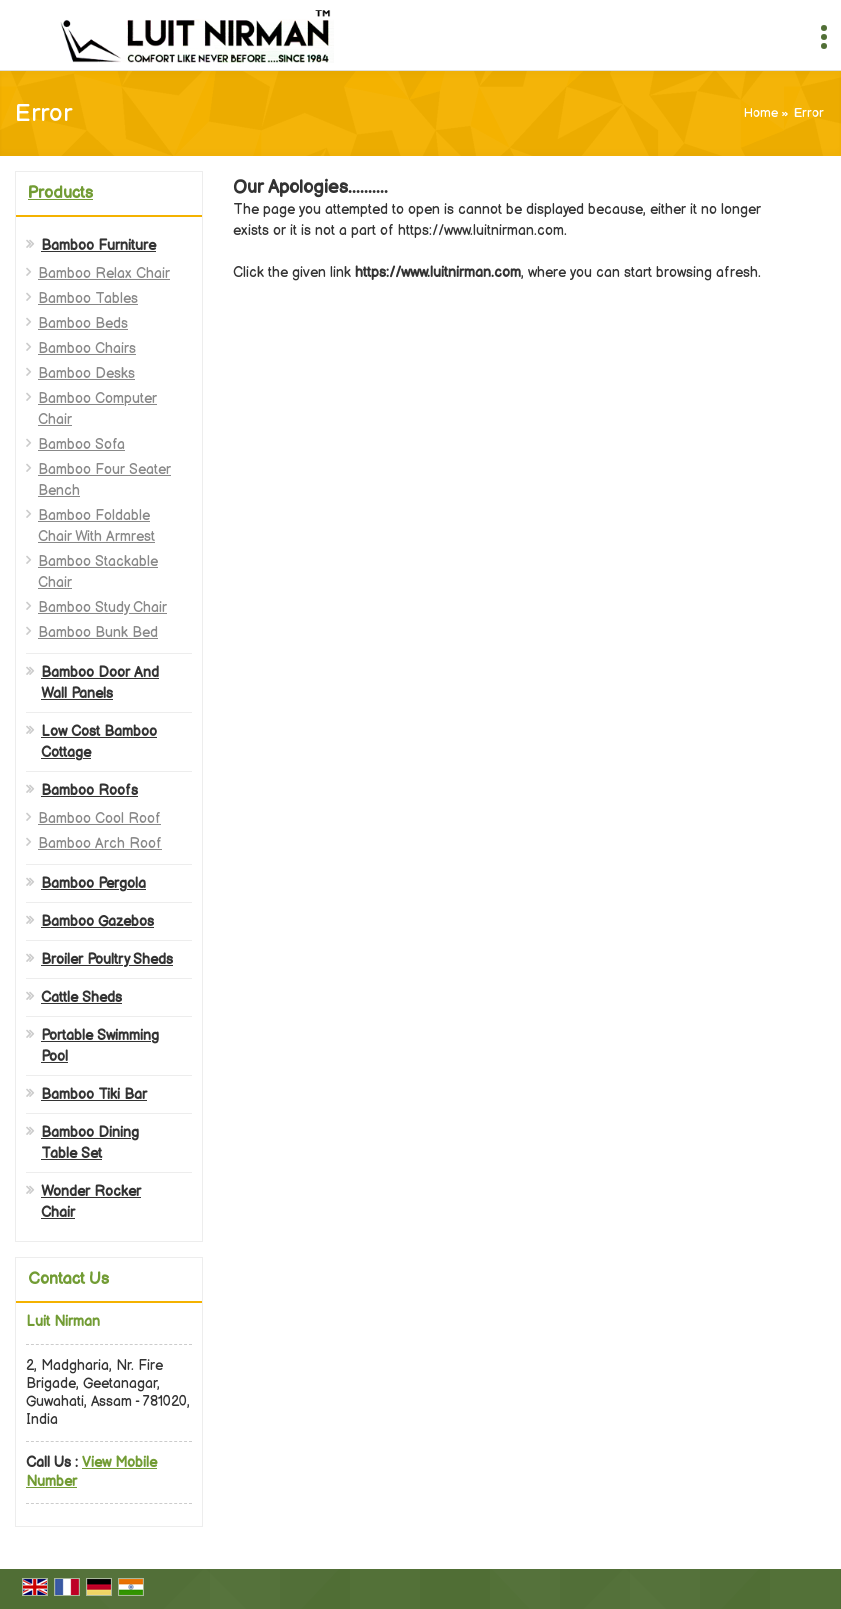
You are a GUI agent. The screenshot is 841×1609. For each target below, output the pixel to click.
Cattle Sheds (81, 997)
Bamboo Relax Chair (104, 273)
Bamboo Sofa (81, 444)
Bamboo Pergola (93, 883)
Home (761, 113)
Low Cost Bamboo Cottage (99, 742)
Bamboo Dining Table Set (90, 1143)
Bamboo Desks (86, 373)
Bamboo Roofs (89, 790)
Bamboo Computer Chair (97, 409)
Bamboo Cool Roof (99, 818)
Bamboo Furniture (98, 245)
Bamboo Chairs (87, 348)
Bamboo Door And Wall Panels (100, 683)
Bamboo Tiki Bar (94, 1094)
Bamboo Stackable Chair (98, 572)
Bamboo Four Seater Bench (104, 480)
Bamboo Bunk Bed (98, 632)
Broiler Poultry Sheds (107, 959)
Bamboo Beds (83, 323)
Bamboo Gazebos (97, 921)
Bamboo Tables (88, 298)
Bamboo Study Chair (102, 607)
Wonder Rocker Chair (91, 1202)
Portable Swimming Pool (100, 1046)
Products (60, 193)
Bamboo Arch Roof (100, 843)
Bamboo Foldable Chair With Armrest (96, 526)
